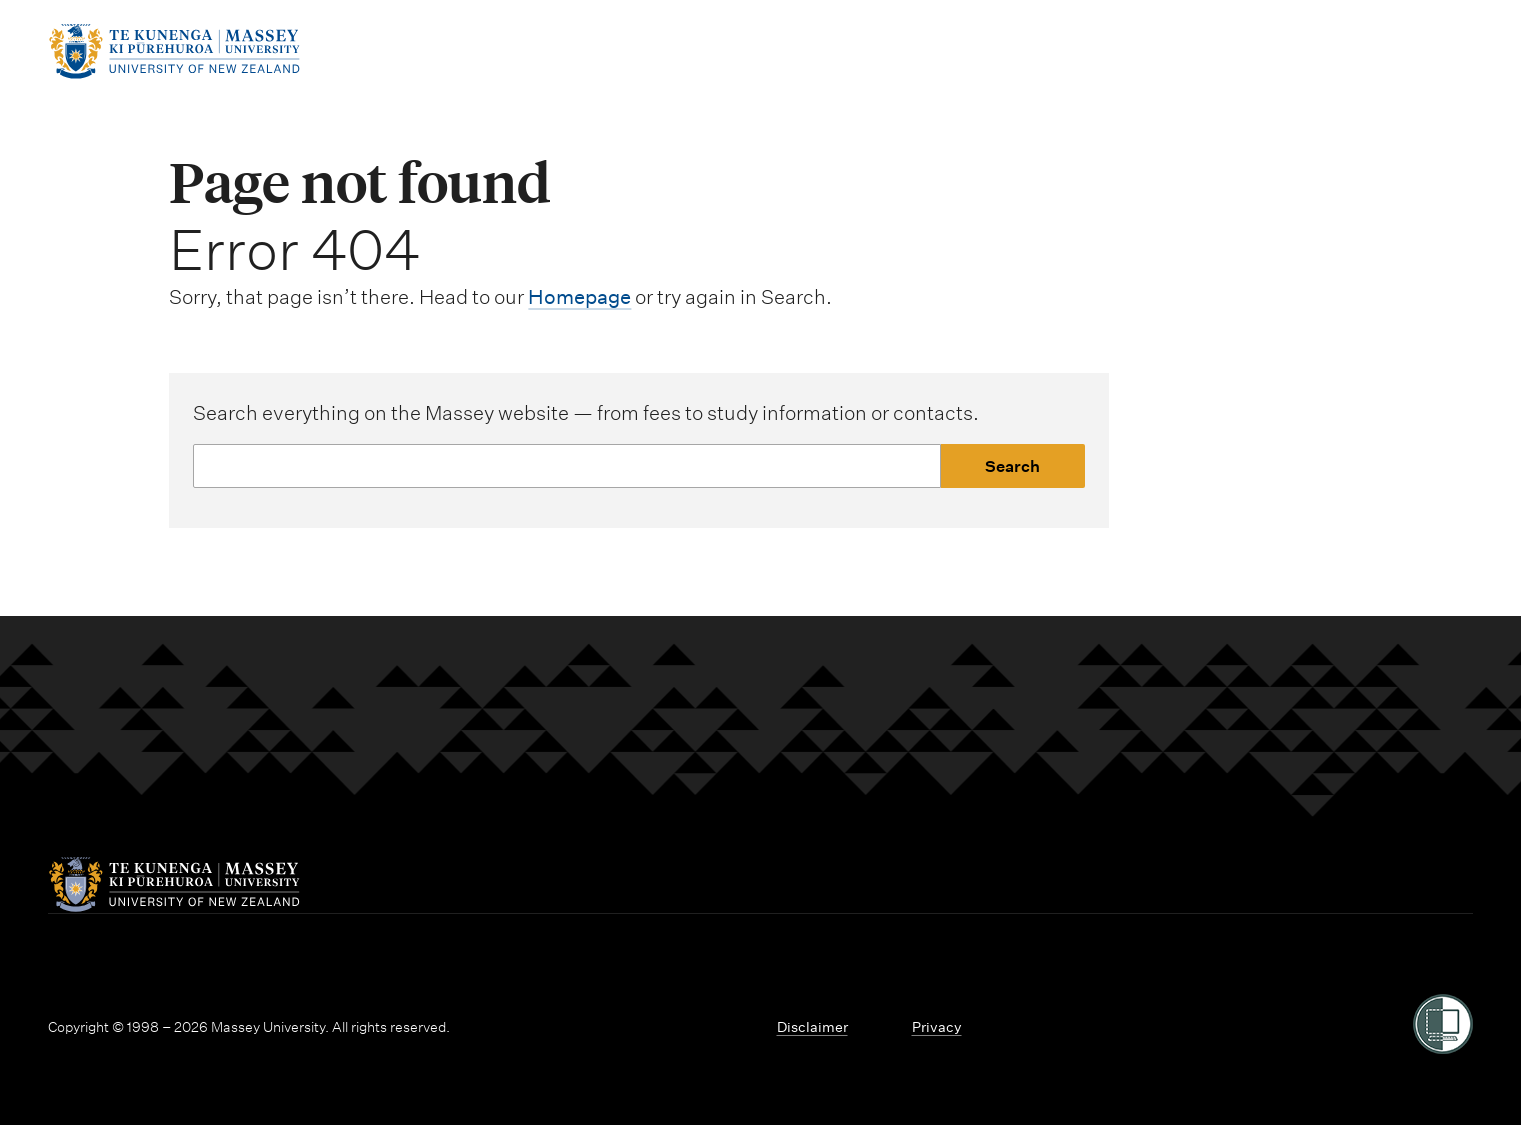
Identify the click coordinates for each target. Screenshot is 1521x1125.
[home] (174, 73)
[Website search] (566, 466)
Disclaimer (812, 1027)
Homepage (579, 297)
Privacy (937, 1027)
